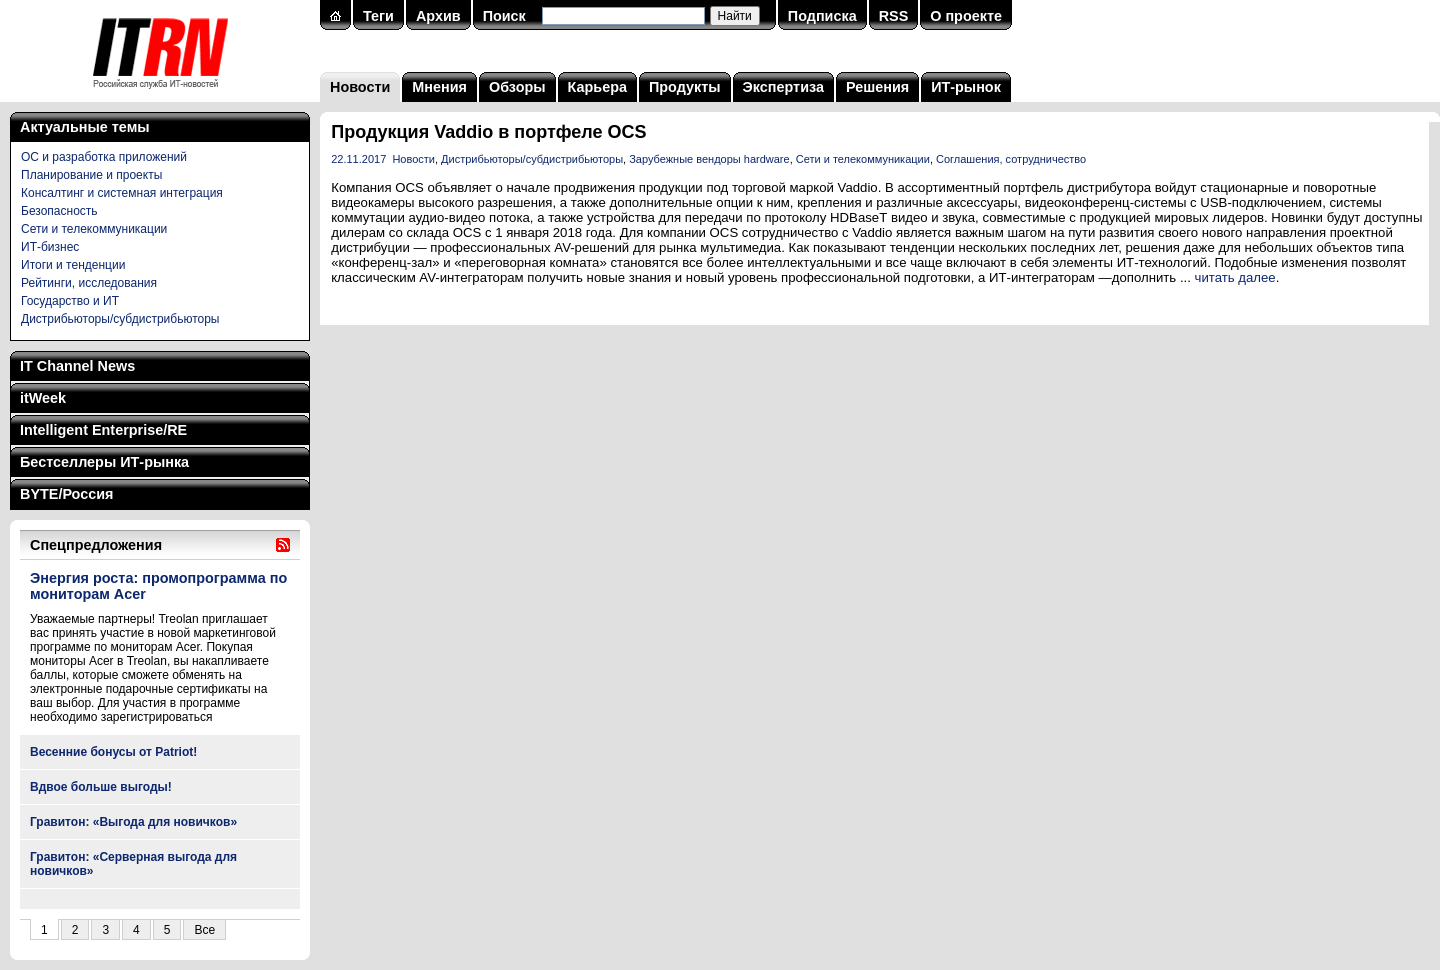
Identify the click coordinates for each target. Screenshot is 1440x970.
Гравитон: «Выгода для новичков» (133, 822)
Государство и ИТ (70, 301)
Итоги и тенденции (73, 265)
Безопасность (59, 211)
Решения (877, 87)
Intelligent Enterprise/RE (103, 430)
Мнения (439, 87)
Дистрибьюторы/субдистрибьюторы (120, 319)
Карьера (597, 87)
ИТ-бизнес (50, 247)
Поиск (504, 16)
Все (204, 930)
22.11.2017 (358, 159)
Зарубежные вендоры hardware (709, 159)
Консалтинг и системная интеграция (122, 193)
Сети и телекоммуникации (94, 229)
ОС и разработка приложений (104, 157)
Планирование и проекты (91, 175)
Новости (360, 87)
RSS (894, 16)
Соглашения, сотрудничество (1011, 159)
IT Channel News (77, 366)
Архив (438, 16)
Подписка (822, 16)
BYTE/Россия (66, 494)
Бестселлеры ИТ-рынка (104, 462)
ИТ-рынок (966, 87)
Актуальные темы (85, 127)
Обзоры (517, 87)
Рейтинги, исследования (89, 283)
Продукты (685, 87)
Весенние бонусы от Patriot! (113, 752)
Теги (378, 16)
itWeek (43, 398)
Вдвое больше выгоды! (101, 787)
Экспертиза (783, 87)
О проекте (966, 16)
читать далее (1235, 277)
